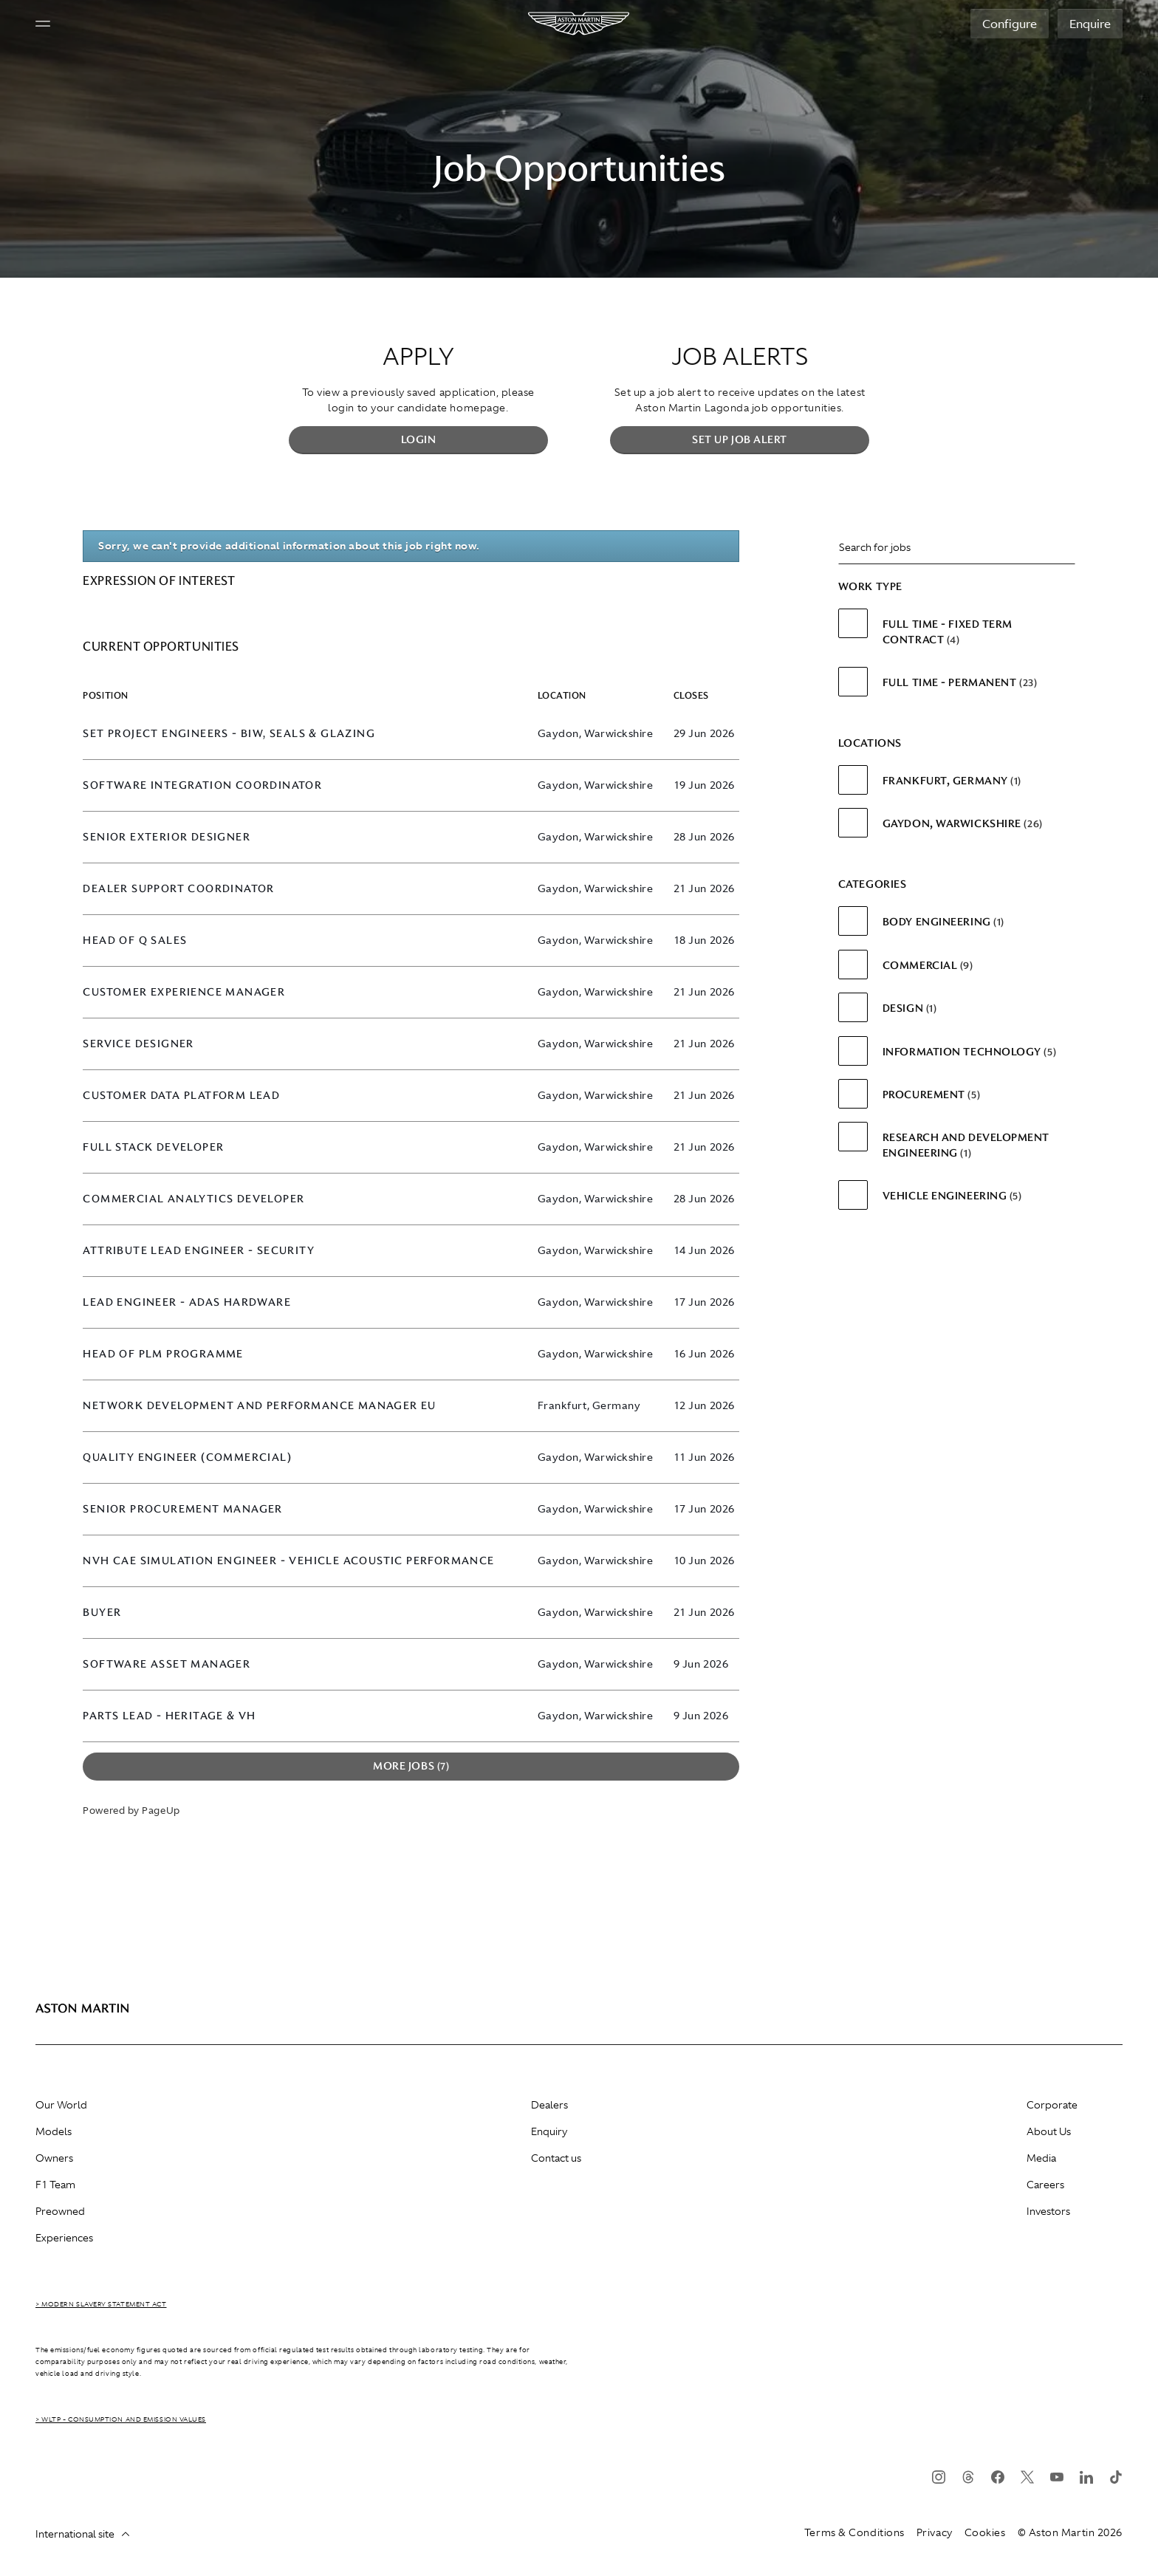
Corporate (1052, 2104)
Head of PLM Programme (163, 1354)
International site (82, 2534)
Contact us (556, 2158)
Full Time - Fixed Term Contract (948, 631)
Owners (54, 2158)
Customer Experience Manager (184, 992)
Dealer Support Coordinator (178, 889)
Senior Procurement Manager (182, 1509)
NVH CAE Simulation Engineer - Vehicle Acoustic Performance (288, 1561)
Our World (61, 2104)
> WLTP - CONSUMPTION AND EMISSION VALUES (120, 2419)
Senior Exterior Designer (166, 837)
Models (53, 2131)
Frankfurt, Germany (952, 780)
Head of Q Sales (135, 941)
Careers (1045, 2184)
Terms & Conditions (854, 2532)
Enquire (1090, 24)
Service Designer (138, 1044)
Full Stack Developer (153, 1147)
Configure (1009, 24)
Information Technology (969, 1051)
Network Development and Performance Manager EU (259, 1406)
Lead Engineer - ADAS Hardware (187, 1302)
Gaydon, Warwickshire (963, 823)
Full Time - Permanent (960, 682)
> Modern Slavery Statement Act (101, 2304)
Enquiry (549, 2131)
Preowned (60, 2211)
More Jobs (411, 1765)
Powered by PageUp (131, 1810)
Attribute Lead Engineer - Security (199, 1251)
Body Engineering (943, 921)
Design (910, 1008)
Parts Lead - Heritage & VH (169, 1716)
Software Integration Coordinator (202, 785)
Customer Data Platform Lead (181, 1096)
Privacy (935, 2532)
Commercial (928, 965)
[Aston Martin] (579, 23)
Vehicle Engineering (952, 1195)
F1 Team (55, 2184)
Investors (1048, 2211)
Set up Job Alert (739, 439)
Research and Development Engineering (966, 1144)
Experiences (64, 2237)
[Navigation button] (42, 23)
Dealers (549, 2104)
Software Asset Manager (166, 1664)
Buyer (102, 1613)
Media (1041, 2158)
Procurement (931, 1094)
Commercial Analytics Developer (193, 1199)
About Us (1049, 2131)
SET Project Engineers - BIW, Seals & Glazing (229, 734)
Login (418, 439)
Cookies (985, 2532)
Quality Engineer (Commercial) (187, 1457)
